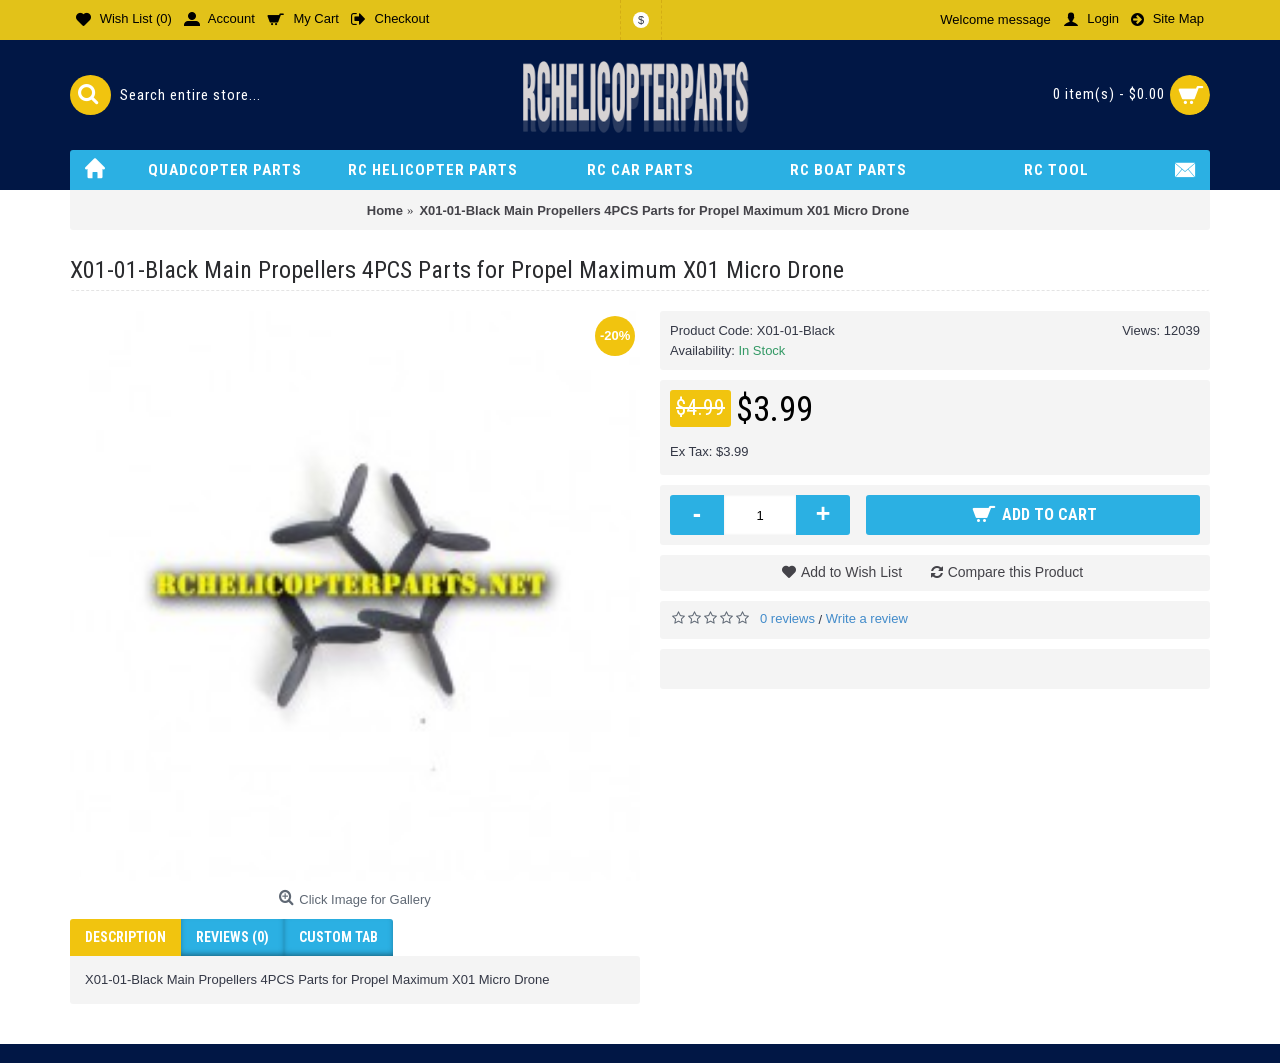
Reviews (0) (232, 937)
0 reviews (787, 618)
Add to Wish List (851, 572)
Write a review (867, 618)
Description (125, 937)
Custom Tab (338, 937)
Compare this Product (1015, 572)
